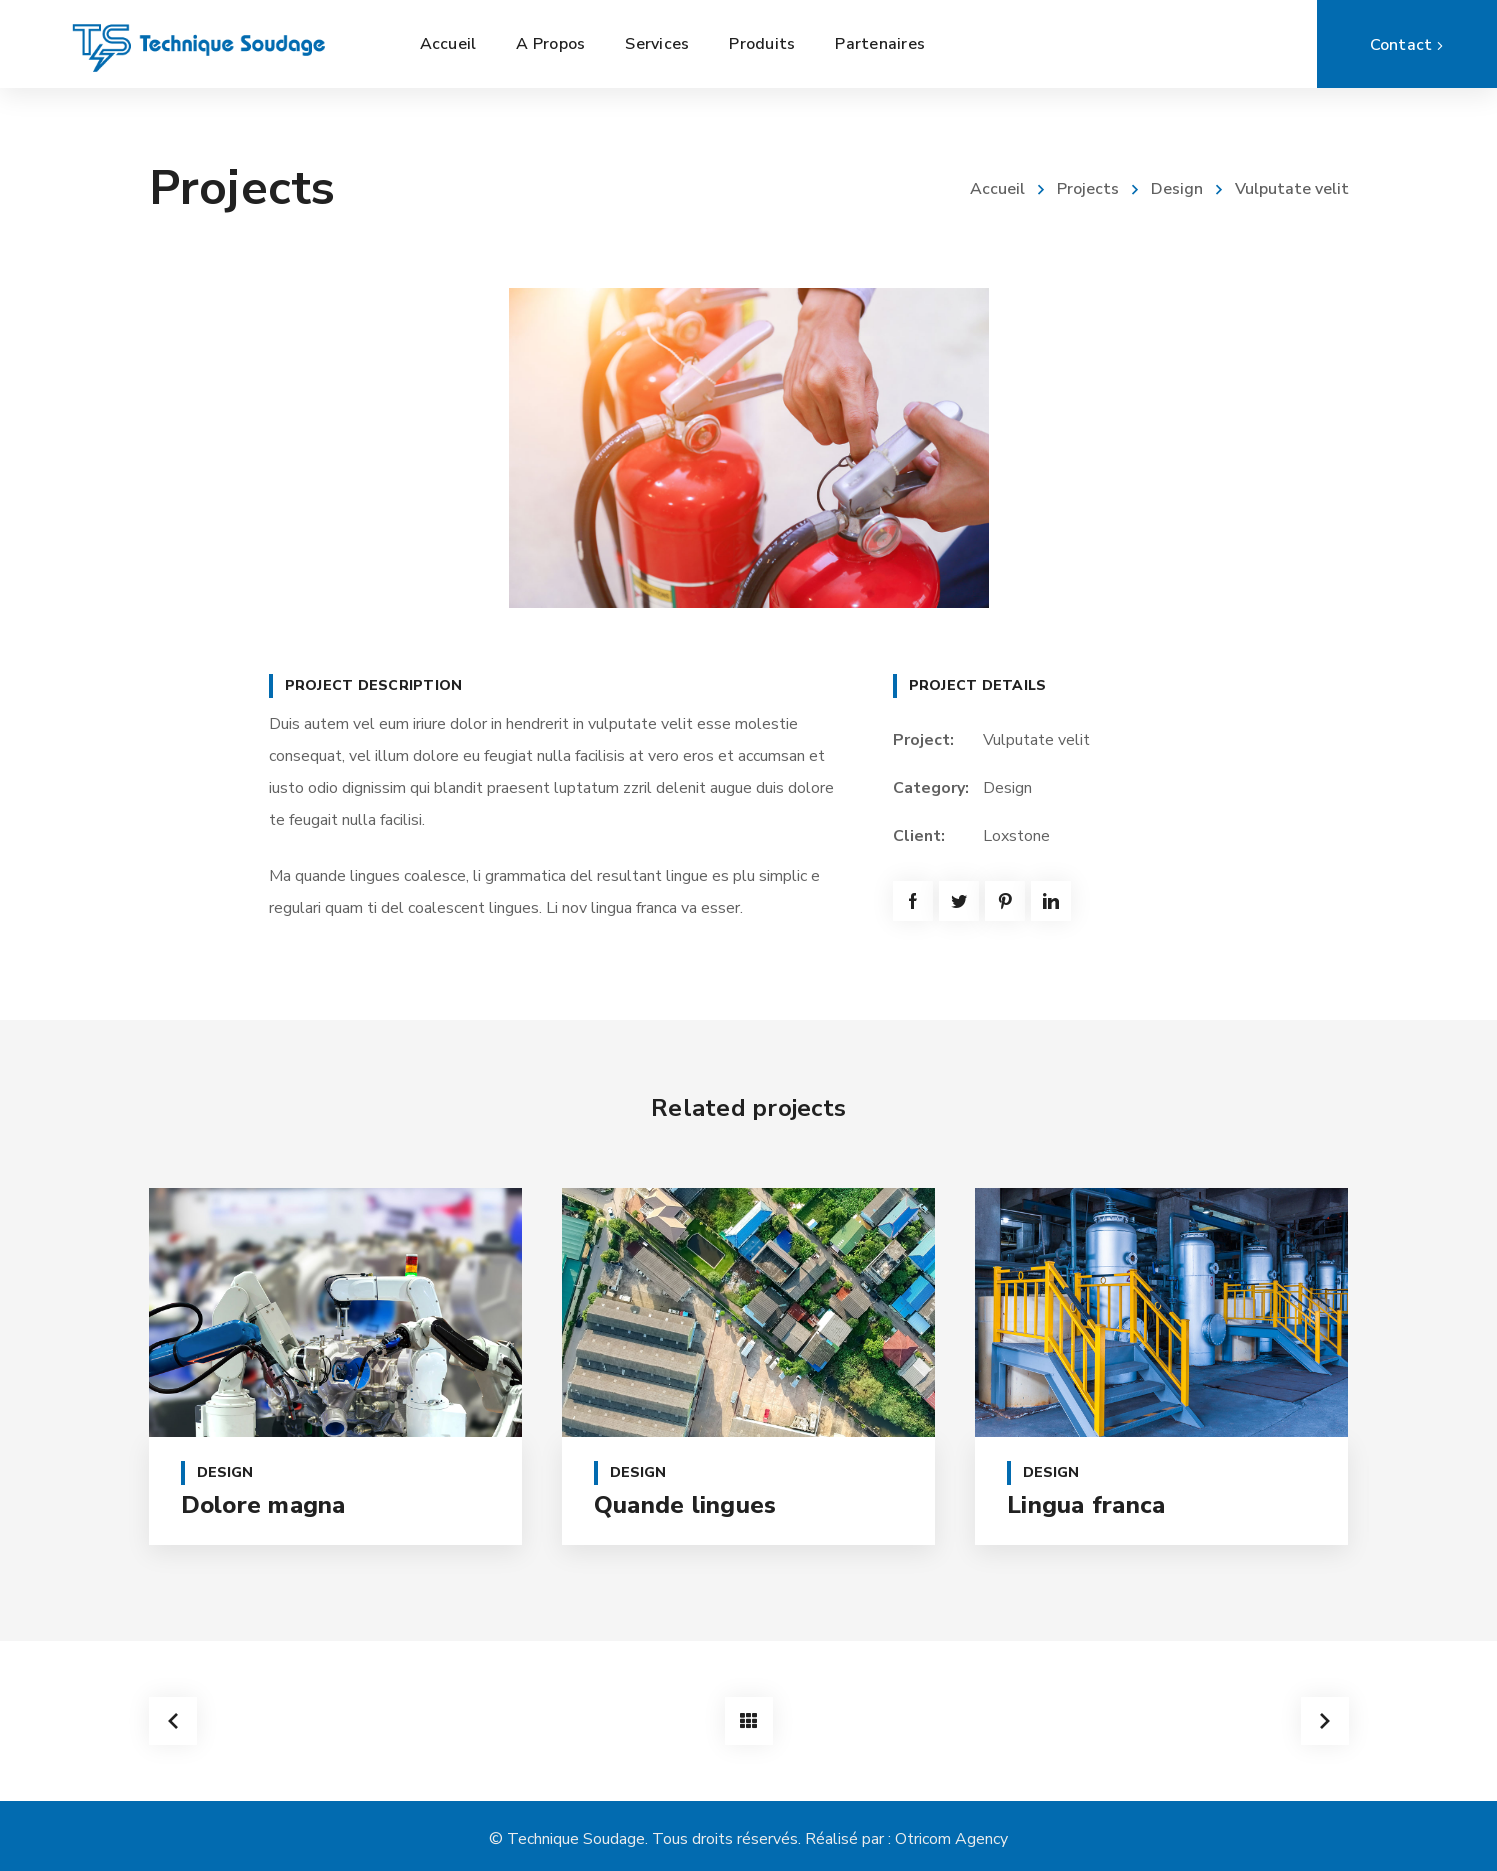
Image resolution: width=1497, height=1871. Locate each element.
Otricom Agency (951, 1839)
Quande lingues (685, 1505)
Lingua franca (1086, 1505)
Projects (1088, 189)
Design (1177, 189)
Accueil (997, 189)
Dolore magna (263, 1505)
